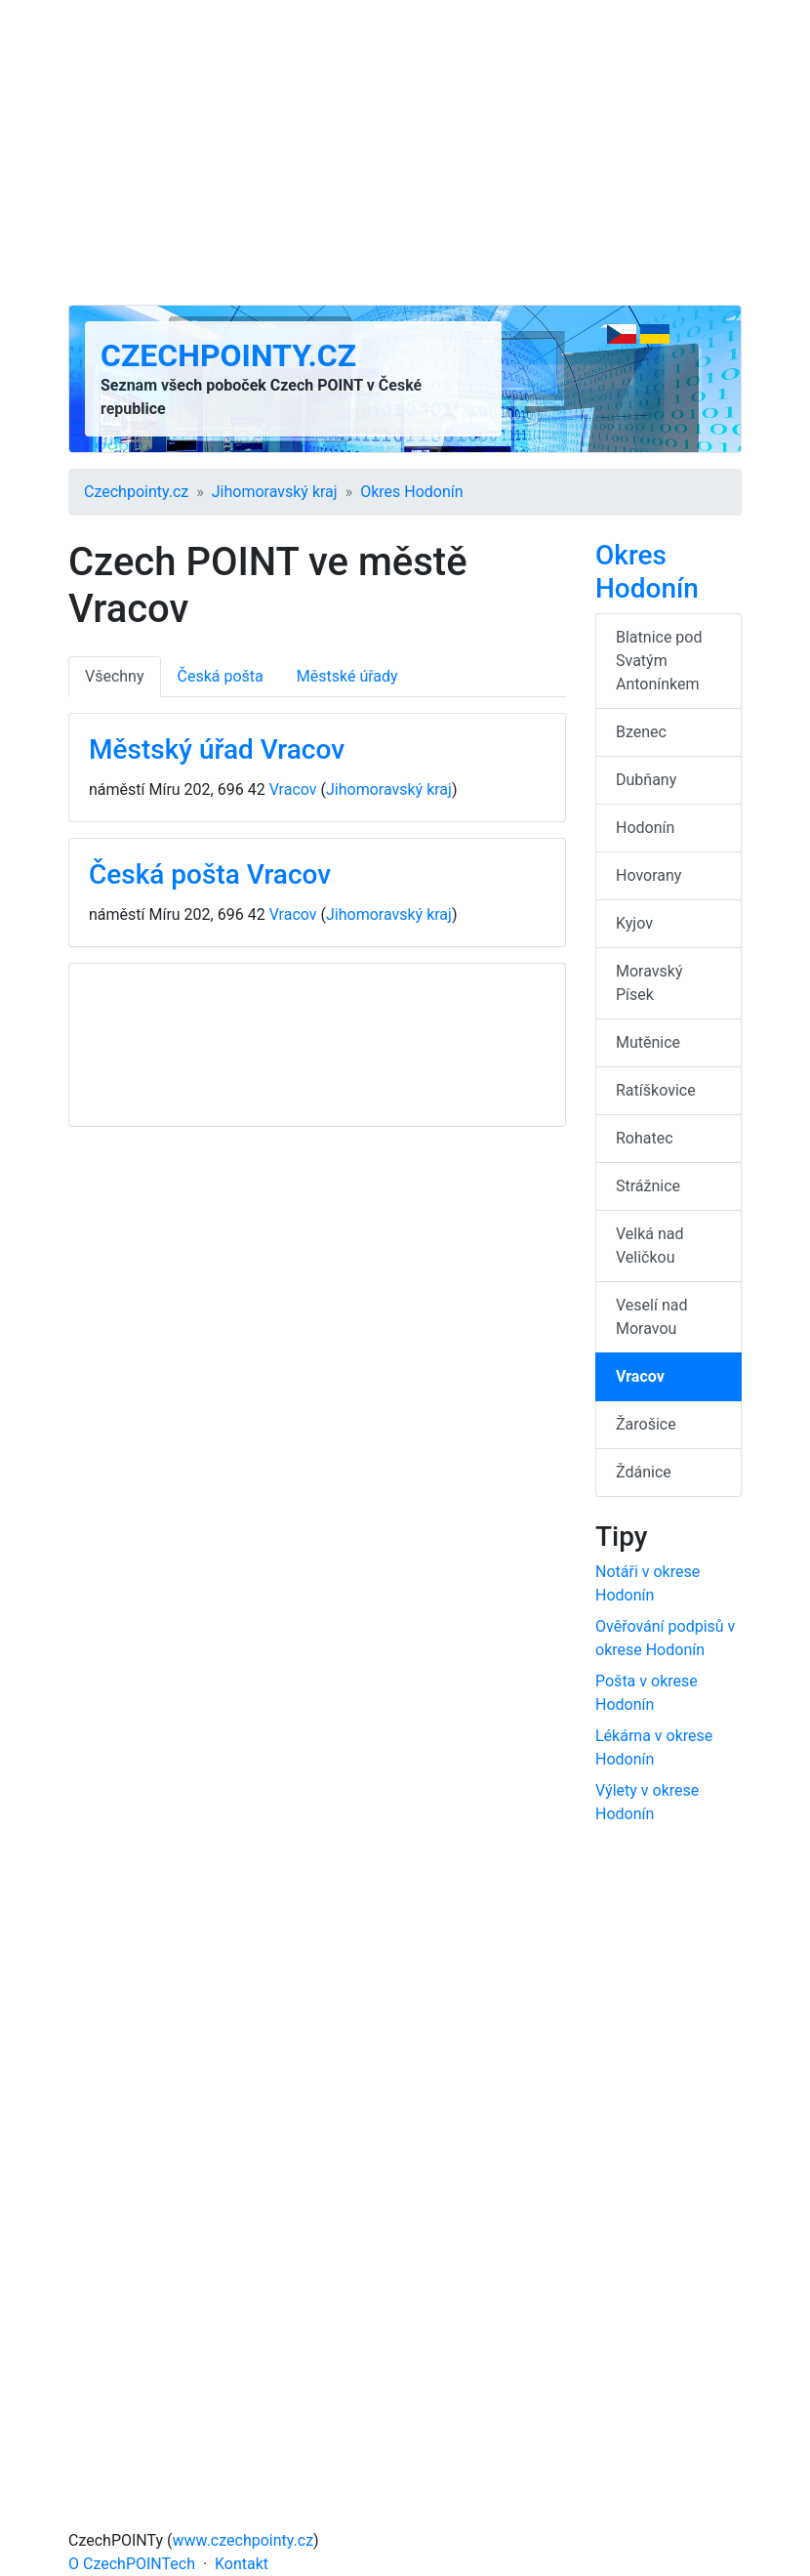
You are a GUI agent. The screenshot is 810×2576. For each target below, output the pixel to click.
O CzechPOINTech (131, 2564)
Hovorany (648, 875)
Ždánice (643, 1472)
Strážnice (648, 1186)
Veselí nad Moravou (651, 1317)
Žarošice (646, 1424)
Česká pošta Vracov (210, 874)
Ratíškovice (656, 1090)
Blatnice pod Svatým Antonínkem (659, 660)
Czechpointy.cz (228, 355)
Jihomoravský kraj (275, 491)
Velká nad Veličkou (650, 1246)
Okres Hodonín (411, 491)
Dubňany (646, 779)
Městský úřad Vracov (216, 749)
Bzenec (641, 732)
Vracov (293, 789)
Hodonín (645, 827)
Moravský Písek (649, 983)
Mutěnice (648, 1042)
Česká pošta (220, 676)
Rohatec (644, 1138)
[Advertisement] (405, 152)
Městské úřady (347, 676)
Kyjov (634, 923)
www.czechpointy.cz (243, 2540)
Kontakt (241, 2564)
